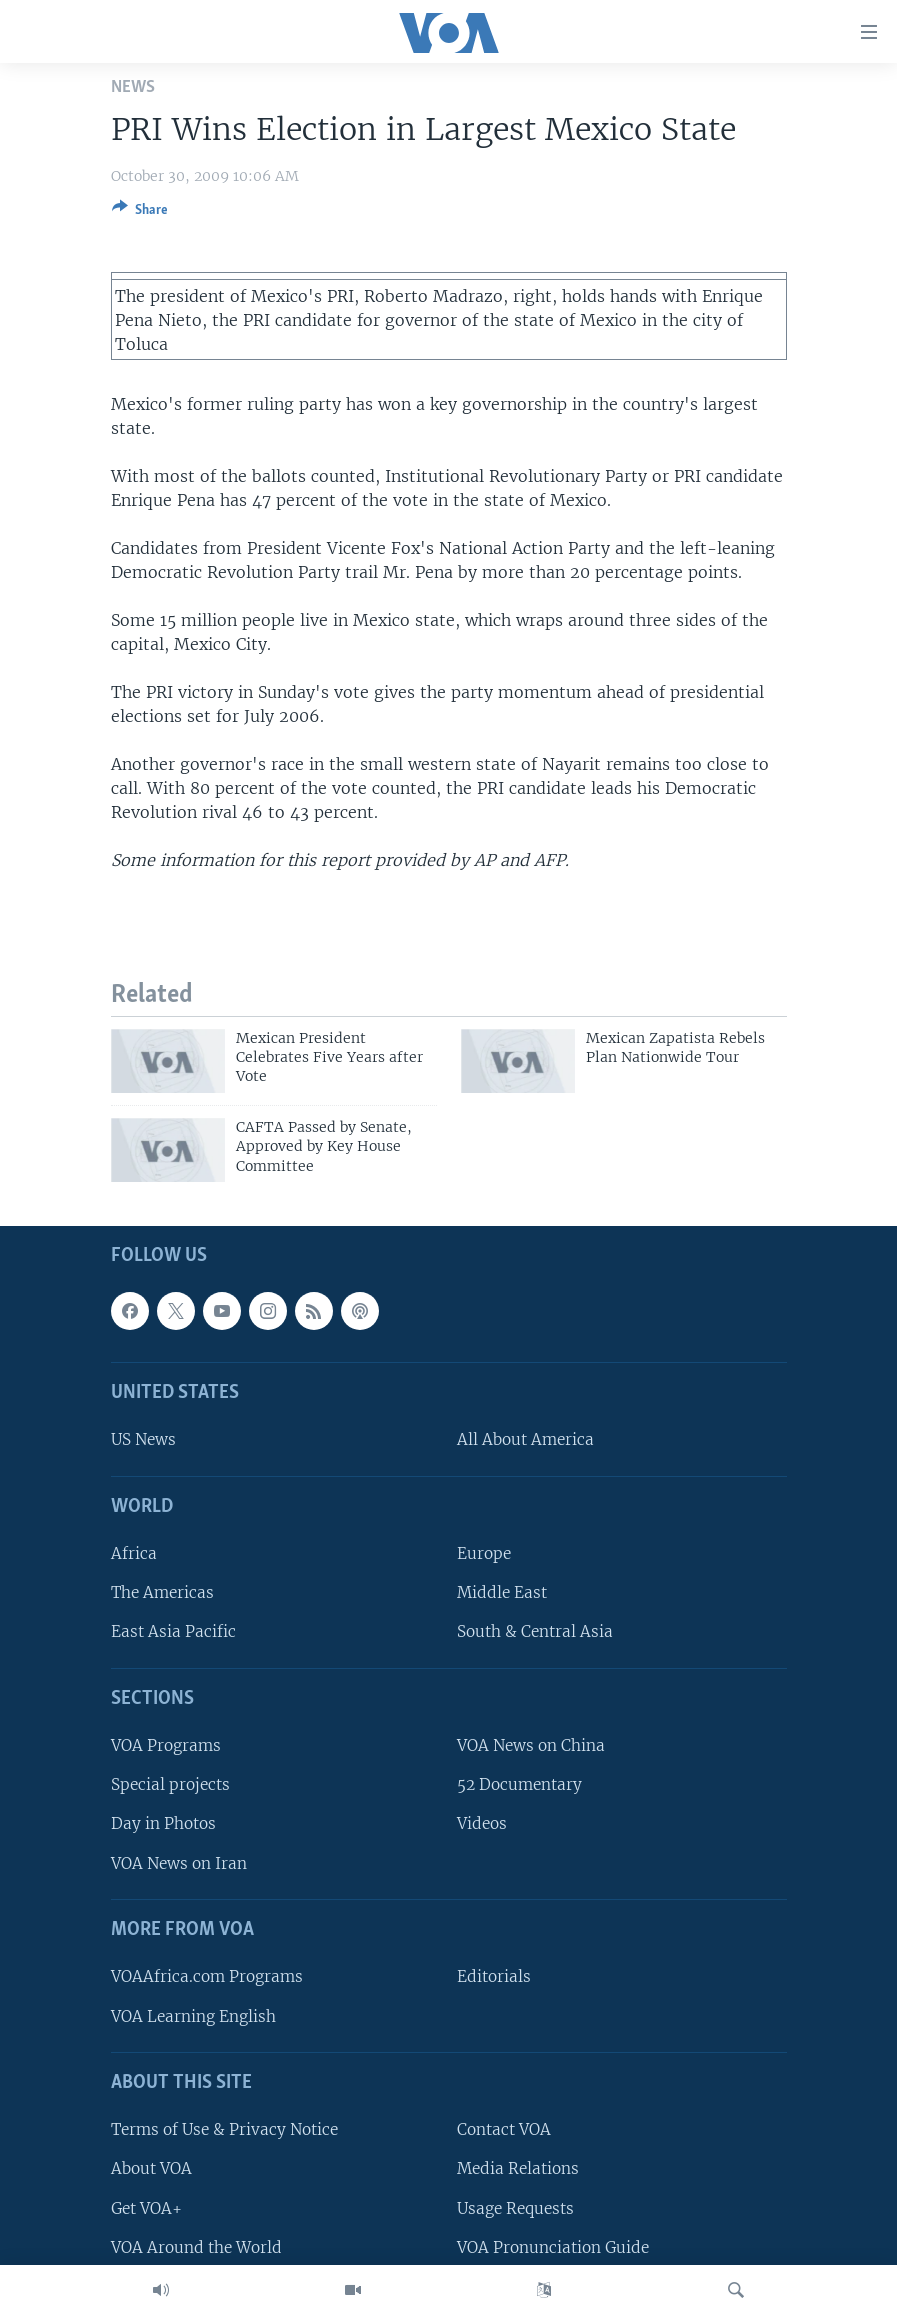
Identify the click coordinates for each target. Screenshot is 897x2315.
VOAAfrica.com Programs (207, 1976)
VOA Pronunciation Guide (553, 2247)
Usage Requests (515, 2207)
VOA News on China (531, 1745)
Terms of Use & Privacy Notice (224, 2129)
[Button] (140, 213)
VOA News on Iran (179, 1862)
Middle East (502, 1592)
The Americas (162, 1592)
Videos (482, 1823)
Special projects (170, 1784)
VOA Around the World (196, 2247)
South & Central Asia (535, 1631)
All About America (525, 1439)
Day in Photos (163, 1823)
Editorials (494, 1976)
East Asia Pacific (173, 1631)
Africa (134, 1553)
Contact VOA (504, 2129)
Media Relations (518, 2168)
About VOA (151, 2168)
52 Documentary (519, 1784)
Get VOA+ (146, 2207)
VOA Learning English (193, 2015)
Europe (484, 1553)
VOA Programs (166, 1745)
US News (143, 1439)
